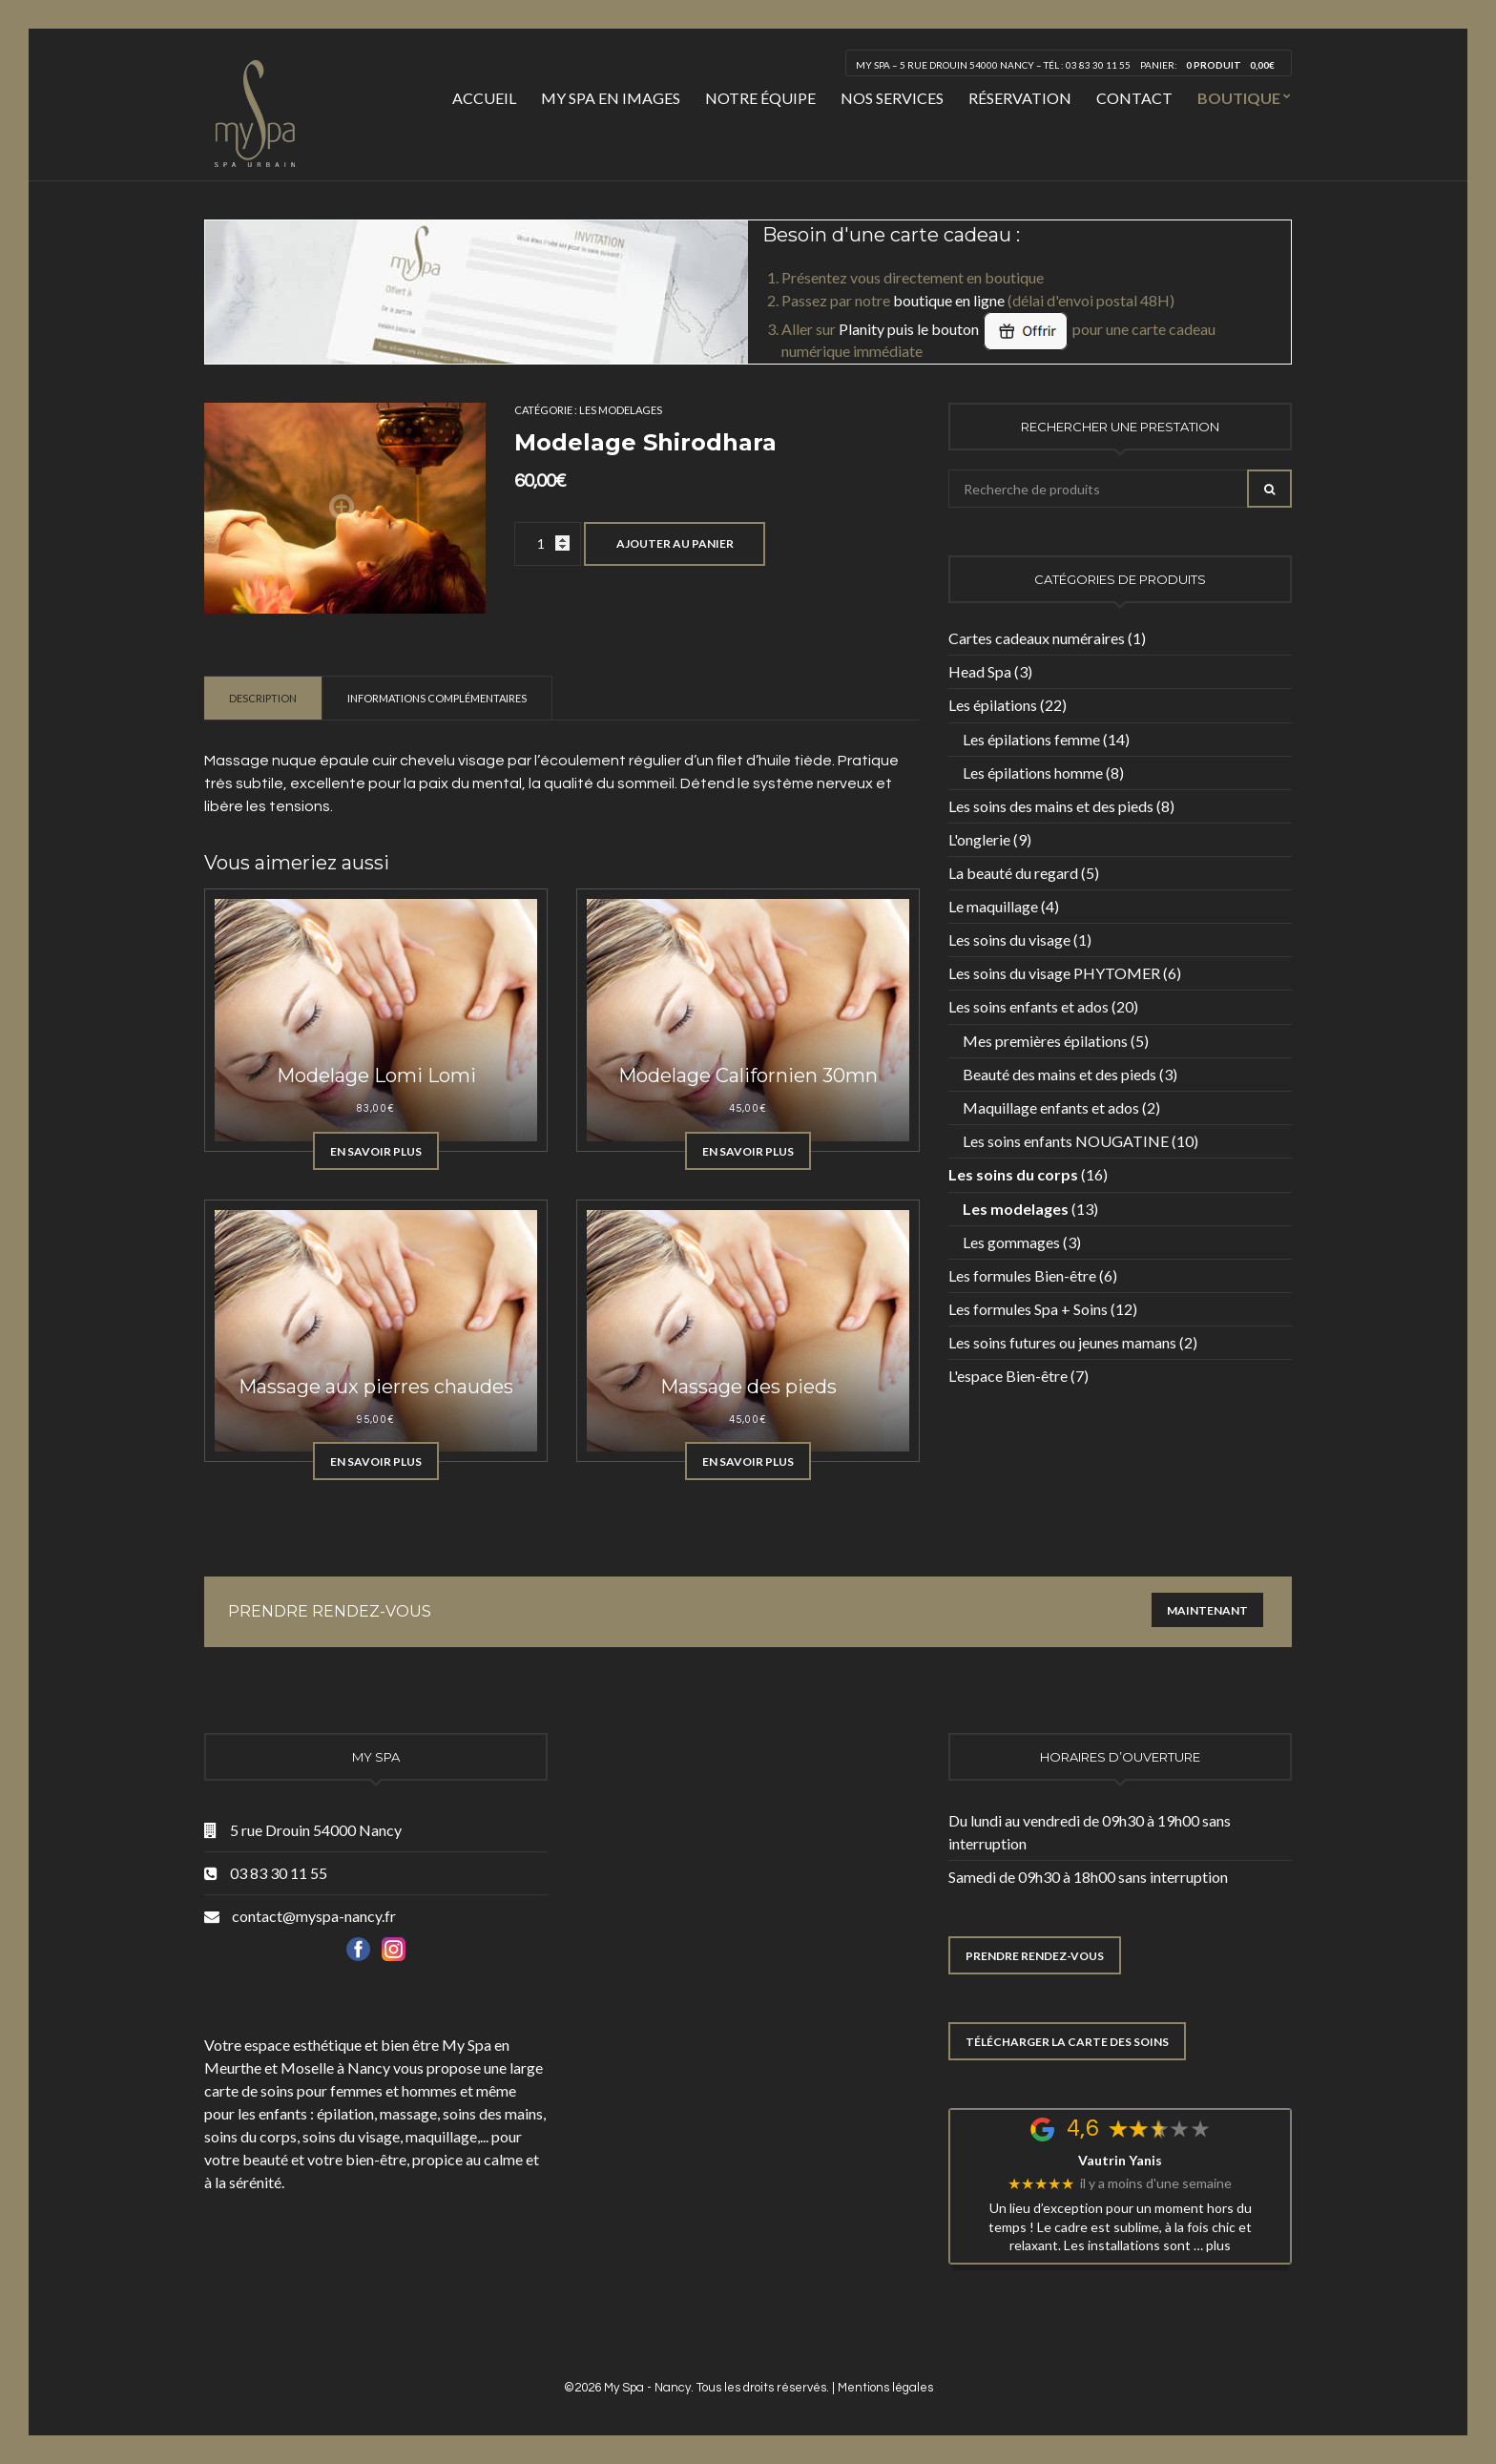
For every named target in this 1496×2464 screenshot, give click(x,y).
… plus (1212, 2245)
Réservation (1019, 98)
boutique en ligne (949, 300)
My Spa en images (610, 98)
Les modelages (620, 410)
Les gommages (1011, 1242)
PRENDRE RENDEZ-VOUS (1035, 1956)
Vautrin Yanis (1120, 2160)
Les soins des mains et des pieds (1050, 806)
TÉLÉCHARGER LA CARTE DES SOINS (1067, 2042)
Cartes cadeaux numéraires (1036, 638)
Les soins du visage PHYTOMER (1054, 973)
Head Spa (979, 671)
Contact (1134, 98)
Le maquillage (993, 906)
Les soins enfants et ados (1028, 1006)
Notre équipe (760, 98)
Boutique (1238, 98)
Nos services (892, 98)
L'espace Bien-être (1008, 1376)
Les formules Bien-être (1022, 1275)
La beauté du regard (1013, 873)
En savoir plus (376, 1151)
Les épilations (992, 705)
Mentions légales (885, 2387)
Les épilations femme (1031, 739)
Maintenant (1207, 1610)
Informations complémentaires (437, 698)
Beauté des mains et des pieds (1059, 1074)
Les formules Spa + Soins (1028, 1309)
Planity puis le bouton (954, 329)
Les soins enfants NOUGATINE (1066, 1141)
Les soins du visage (1009, 939)
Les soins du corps (1013, 1174)
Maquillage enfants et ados (1051, 1107)
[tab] (263, 698)
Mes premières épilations (1045, 1041)
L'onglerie (979, 839)
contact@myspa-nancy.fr (314, 1916)
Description (263, 698)
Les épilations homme (1033, 772)
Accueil (484, 98)
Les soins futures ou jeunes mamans (1062, 1342)
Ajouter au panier (675, 543)
